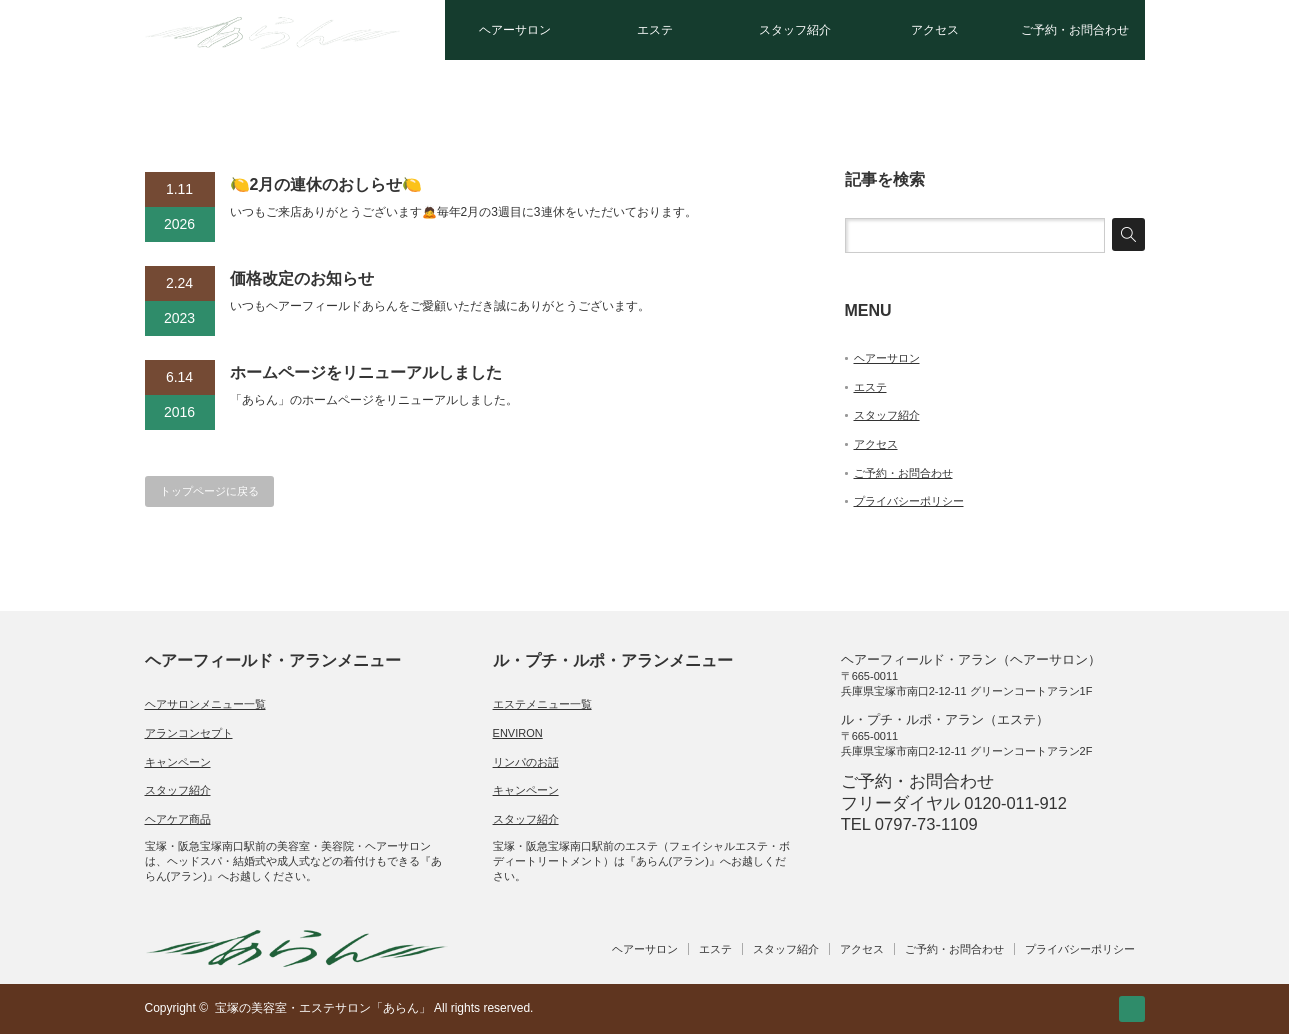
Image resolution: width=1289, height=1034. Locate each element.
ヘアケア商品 (178, 819)
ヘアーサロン (515, 30)
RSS (1132, 1009)
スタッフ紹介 (795, 30)
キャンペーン (178, 762)
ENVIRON (518, 733)
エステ (655, 30)
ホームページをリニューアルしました (366, 372)
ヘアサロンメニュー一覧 (205, 704)
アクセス (935, 30)
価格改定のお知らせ (302, 278)
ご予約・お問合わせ (1075, 30)
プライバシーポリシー (909, 501)
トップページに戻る (209, 491)
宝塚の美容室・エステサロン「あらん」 (323, 1008)
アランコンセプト (189, 733)
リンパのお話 (526, 762)
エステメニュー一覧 (542, 704)
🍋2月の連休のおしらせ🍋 (326, 184)
